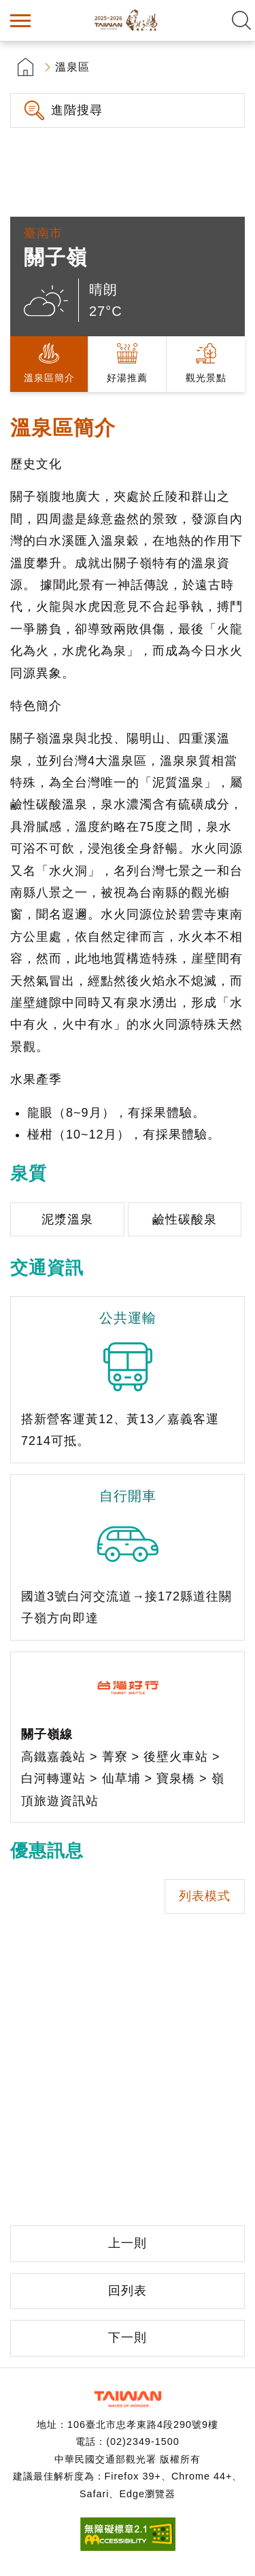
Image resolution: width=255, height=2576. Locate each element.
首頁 (25, 67)
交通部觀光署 (128, 2399)
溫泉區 (72, 67)
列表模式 (205, 1896)
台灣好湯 (127, 20)
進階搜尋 (77, 110)
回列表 (127, 2290)
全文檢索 (241, 20)
